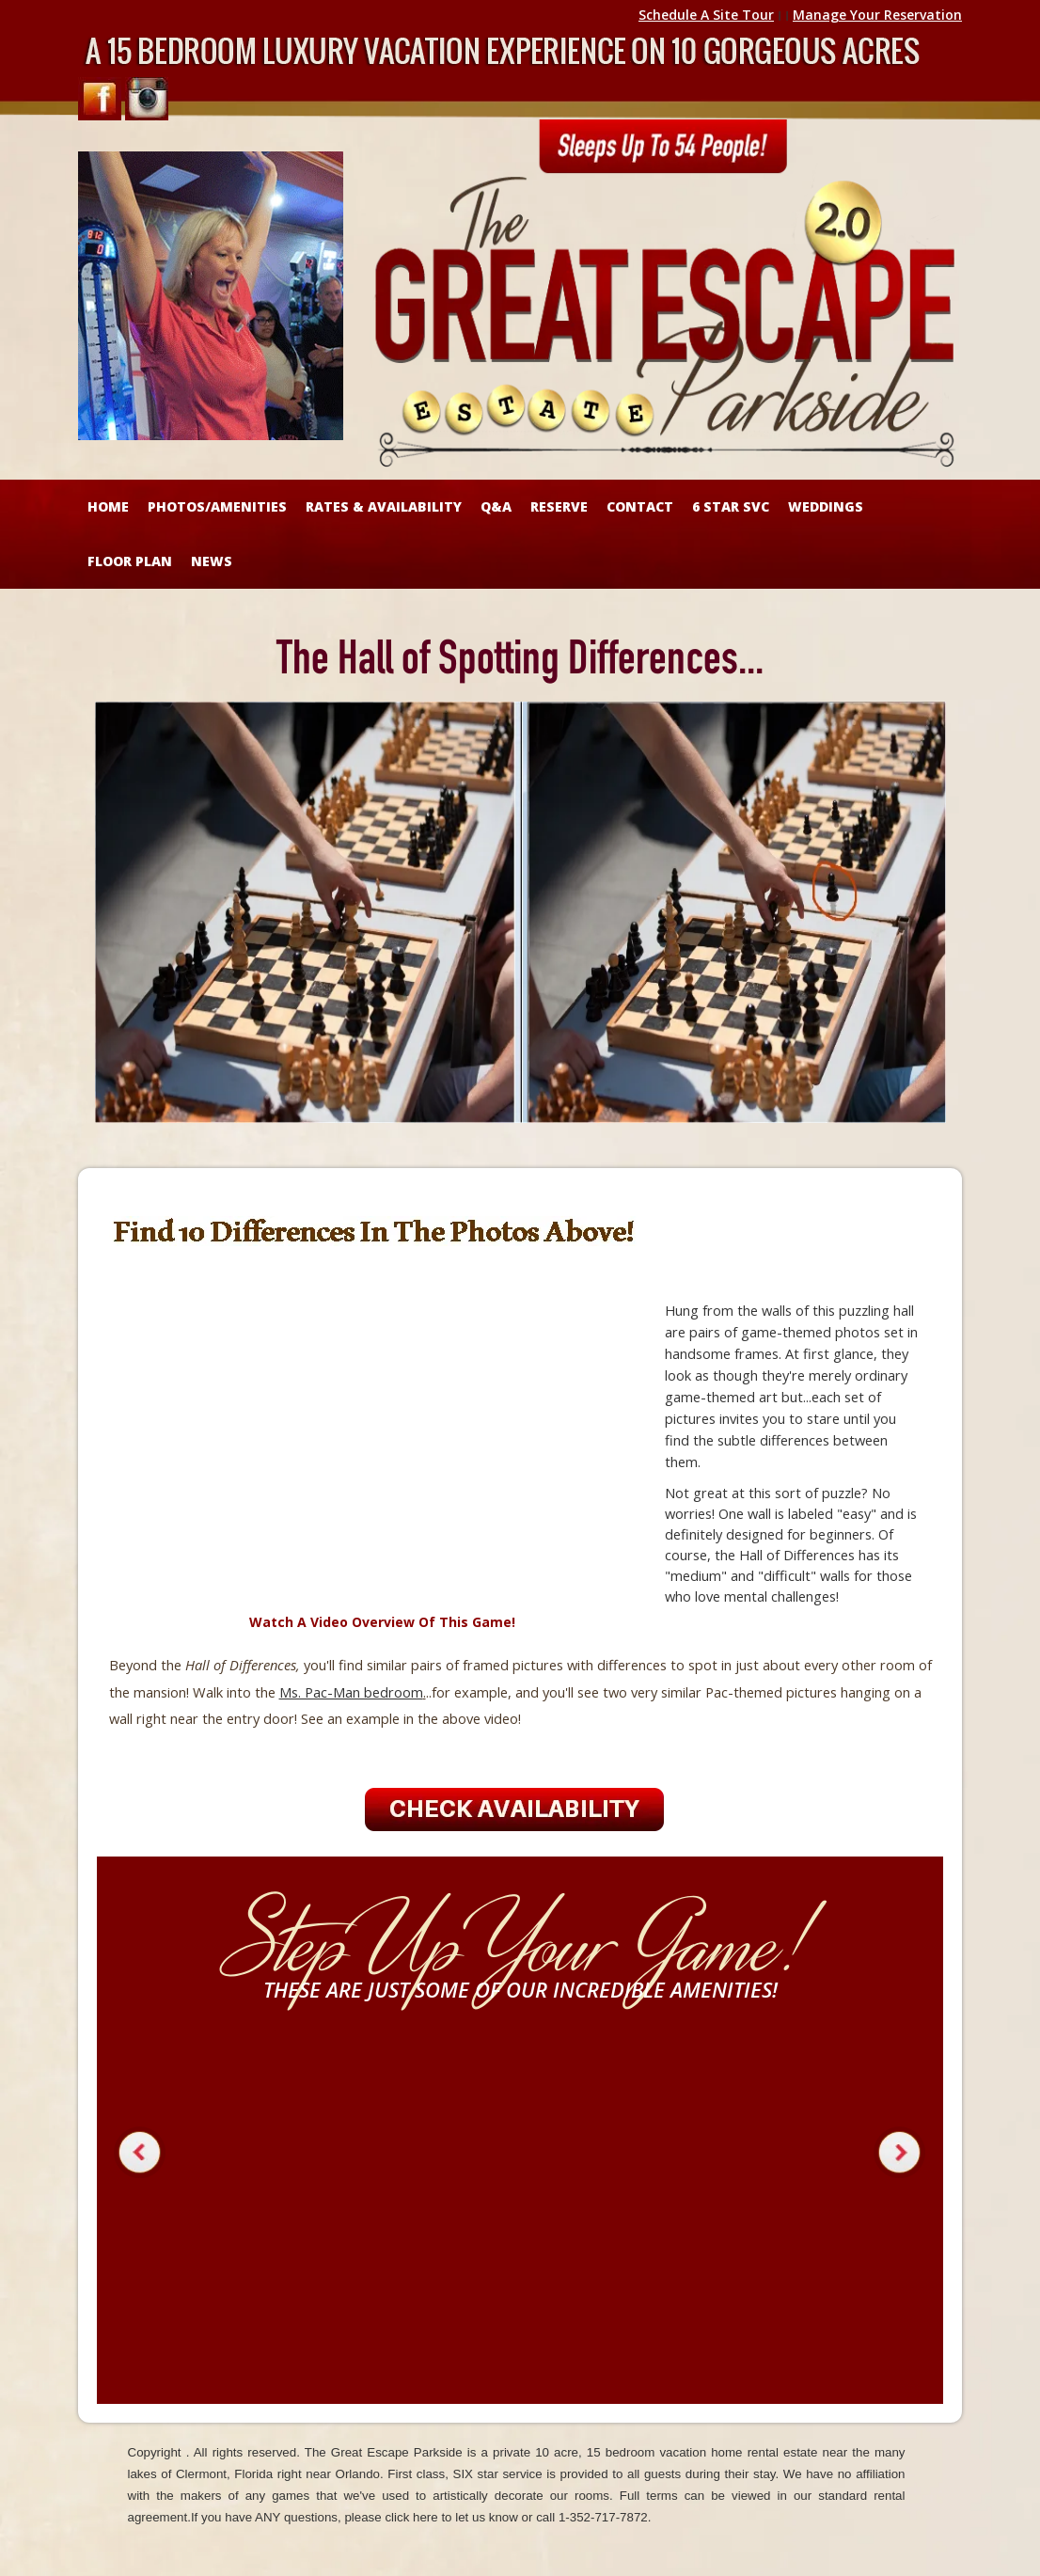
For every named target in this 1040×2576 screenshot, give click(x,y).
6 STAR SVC (730, 506)
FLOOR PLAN (129, 561)
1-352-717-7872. (605, 2517)
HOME (108, 506)
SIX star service (498, 2474)
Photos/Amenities (217, 506)
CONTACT (640, 506)
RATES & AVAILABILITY (384, 506)
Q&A (496, 506)
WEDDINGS (825, 506)
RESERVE (559, 506)
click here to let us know (451, 2517)
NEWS (211, 561)
